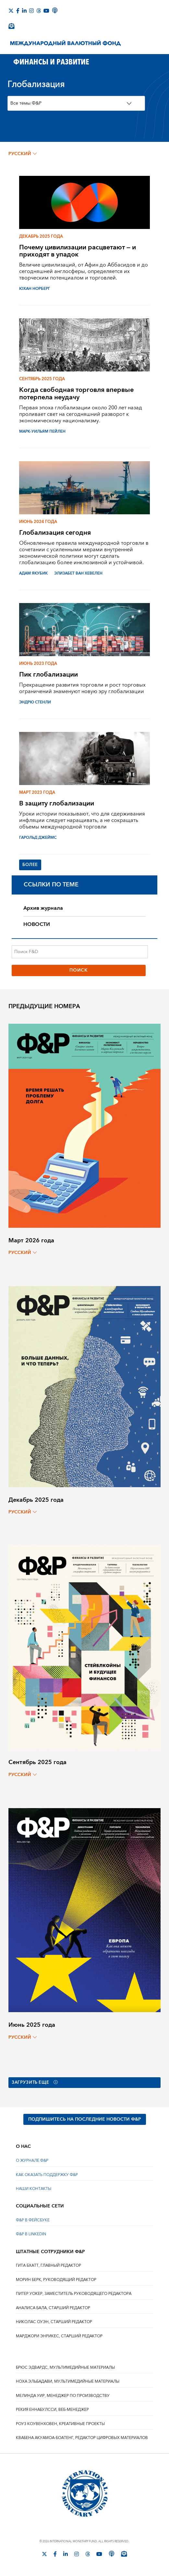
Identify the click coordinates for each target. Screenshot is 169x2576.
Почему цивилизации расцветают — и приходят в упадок (77, 251)
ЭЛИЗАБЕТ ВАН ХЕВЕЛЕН (78, 573)
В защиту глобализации (56, 803)
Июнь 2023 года (38, 663)
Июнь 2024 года (38, 521)
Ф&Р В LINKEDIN (31, 2235)
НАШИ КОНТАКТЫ (33, 2190)
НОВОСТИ (36, 924)
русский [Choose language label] (22, 154)
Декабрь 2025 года (41, 236)
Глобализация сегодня (55, 532)
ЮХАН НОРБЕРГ (34, 288)
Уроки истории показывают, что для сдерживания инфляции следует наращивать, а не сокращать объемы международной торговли (82, 820)
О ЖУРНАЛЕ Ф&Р (32, 2162)
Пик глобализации (48, 674)
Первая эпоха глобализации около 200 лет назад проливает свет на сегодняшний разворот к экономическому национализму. (80, 414)
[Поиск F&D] (80, 952)
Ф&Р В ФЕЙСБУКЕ (33, 2221)
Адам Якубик (33, 573)
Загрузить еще (37, 2083)
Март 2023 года (37, 792)
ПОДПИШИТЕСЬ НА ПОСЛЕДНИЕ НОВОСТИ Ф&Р (84, 2120)
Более (31, 865)
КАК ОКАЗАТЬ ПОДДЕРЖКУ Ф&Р (47, 2175)
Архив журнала (43, 908)
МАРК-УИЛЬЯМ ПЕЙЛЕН (42, 431)
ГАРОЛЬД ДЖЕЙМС (37, 837)
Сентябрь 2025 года (42, 378)
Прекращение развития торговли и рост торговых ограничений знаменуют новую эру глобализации (82, 688)
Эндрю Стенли (35, 702)
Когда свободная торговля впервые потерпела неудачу (76, 393)
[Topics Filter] (76, 103)
